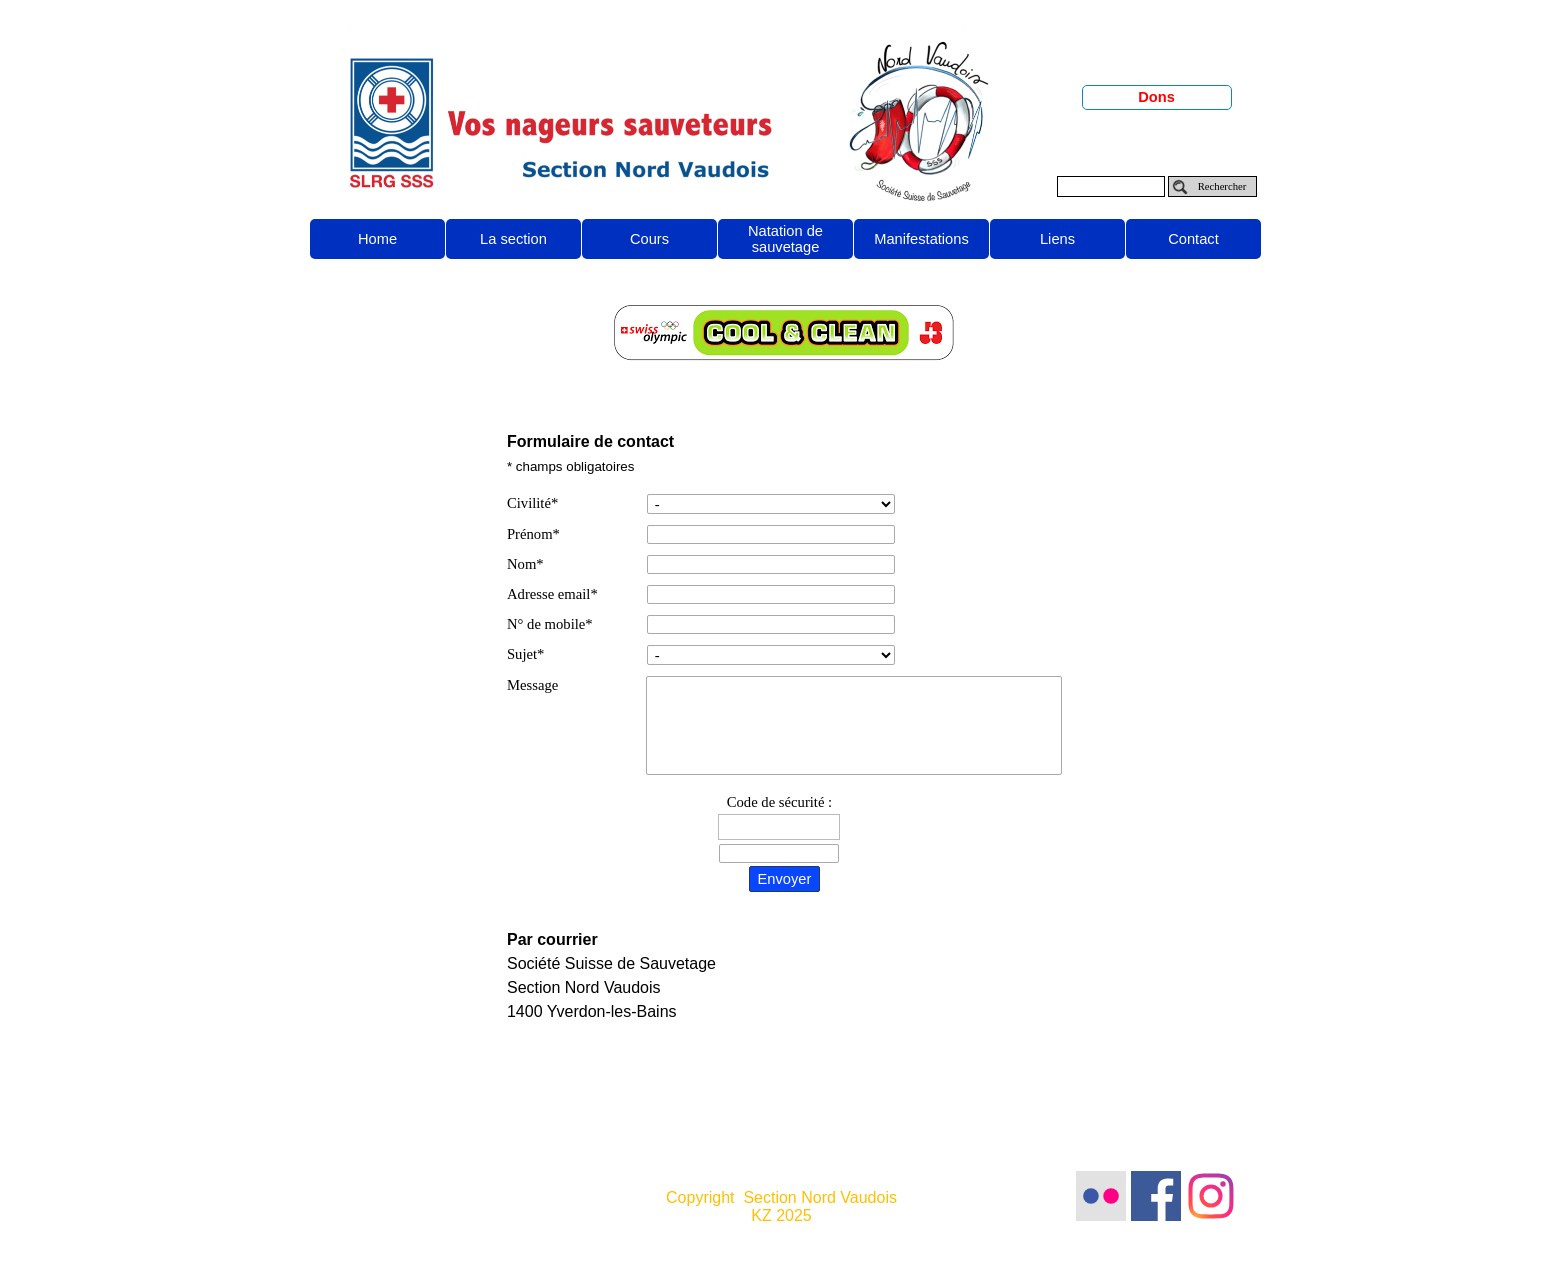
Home (377, 239)
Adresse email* (552, 594)
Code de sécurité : (779, 802)
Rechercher (1222, 186)
